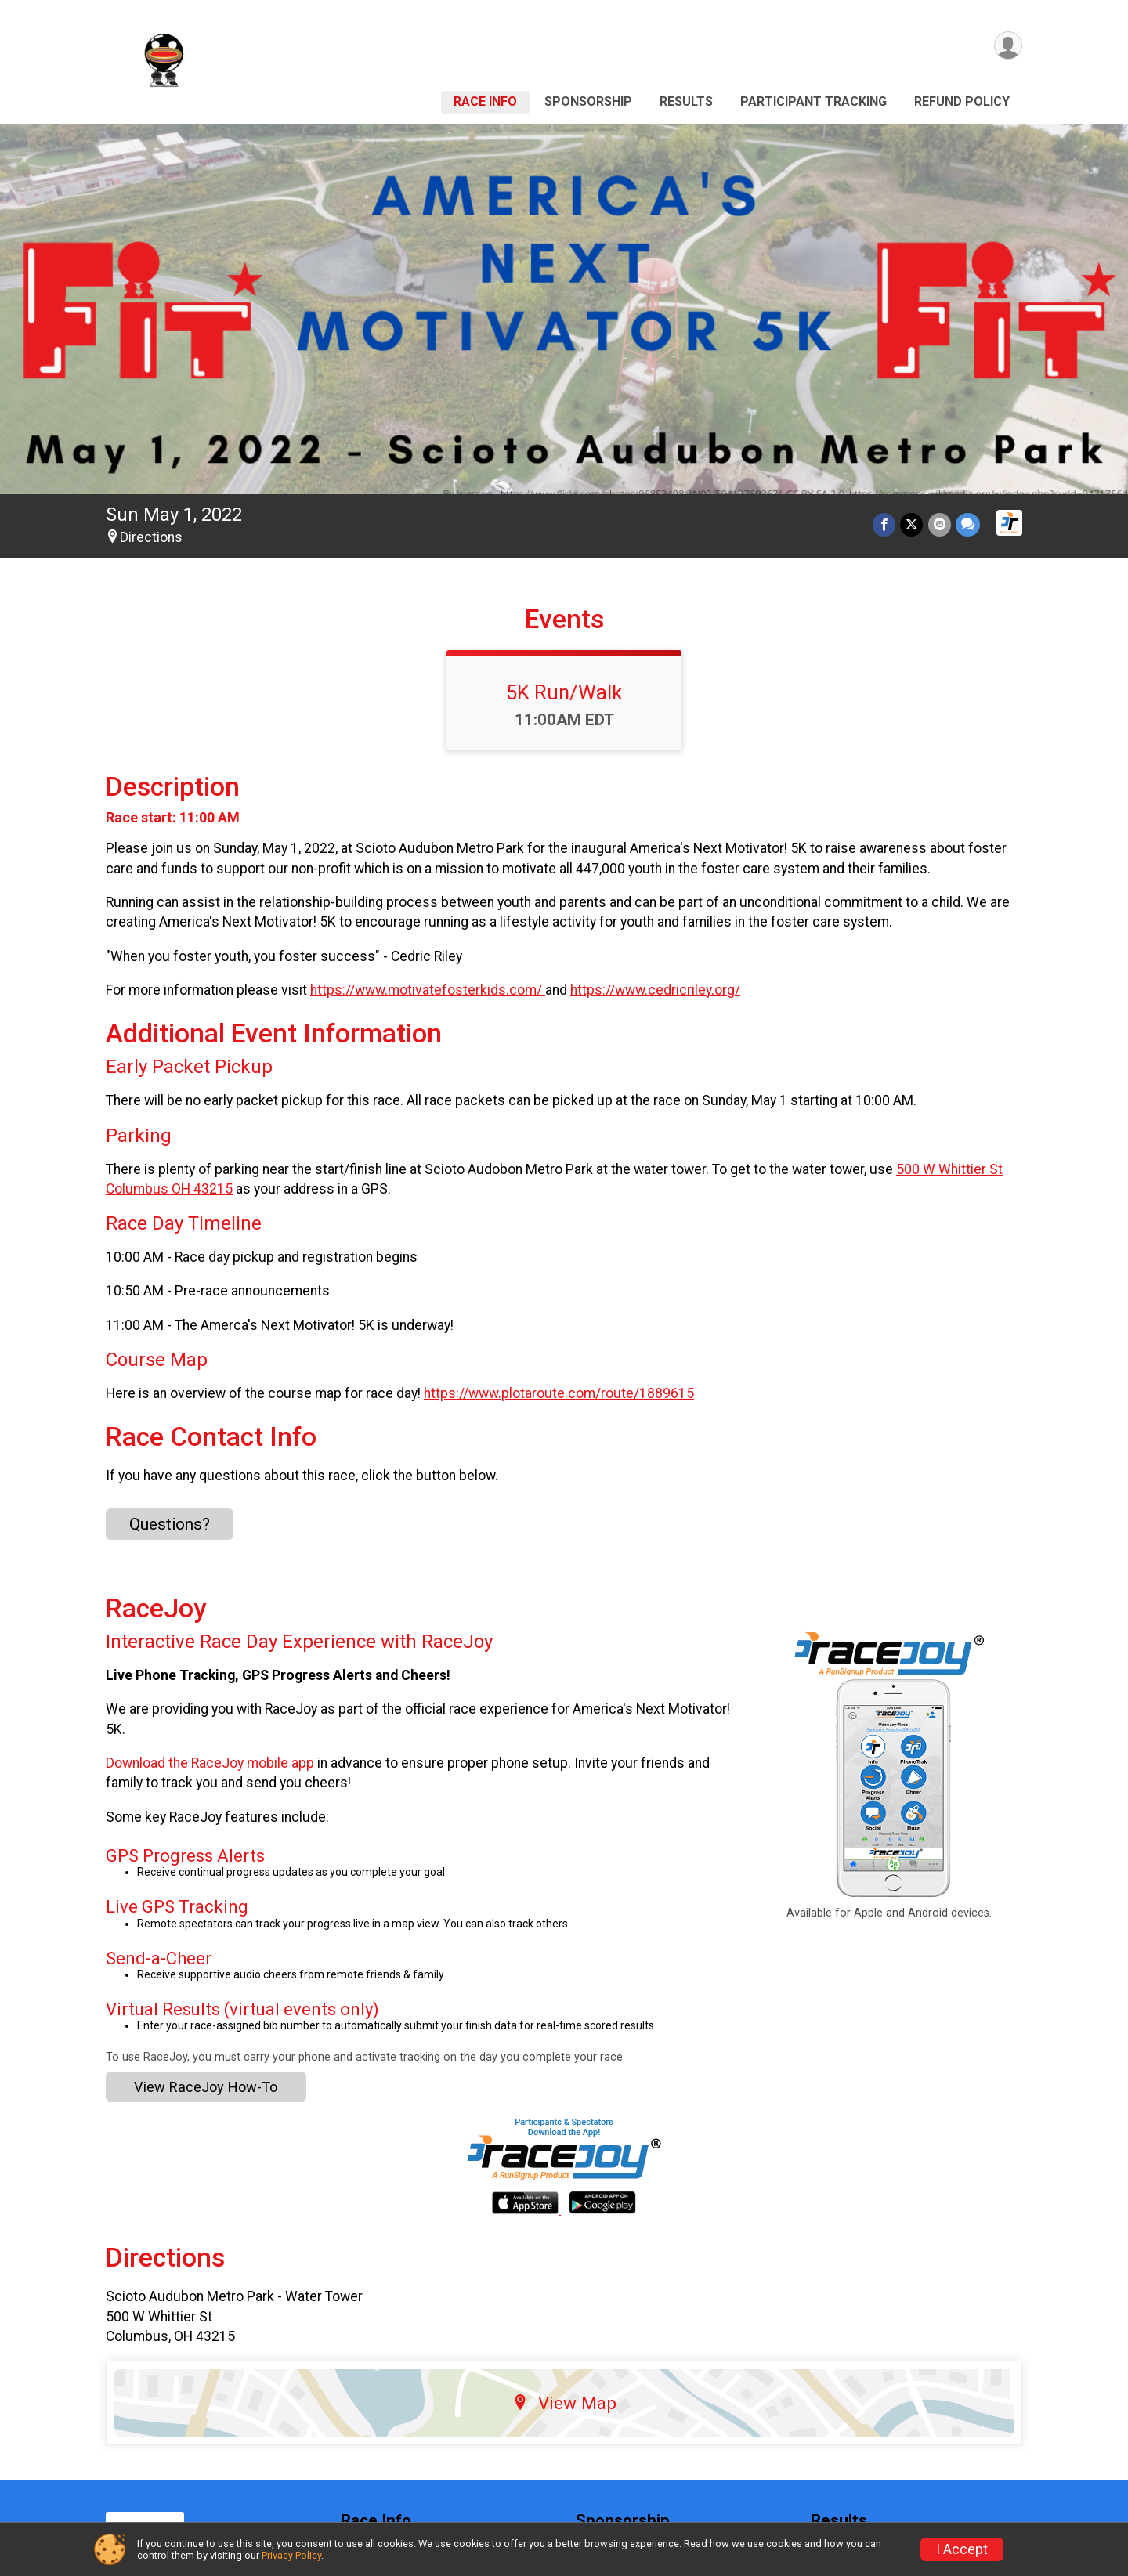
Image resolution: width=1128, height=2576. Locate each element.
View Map (564, 2403)
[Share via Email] (939, 524)
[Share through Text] (968, 524)
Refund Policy (962, 101)
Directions (151, 537)
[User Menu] (1007, 45)
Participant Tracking (813, 101)
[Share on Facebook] (884, 524)
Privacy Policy (291, 2555)
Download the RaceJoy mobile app (210, 1763)
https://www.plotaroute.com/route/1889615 (559, 1393)
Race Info (485, 101)
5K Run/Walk (564, 692)
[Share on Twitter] (912, 524)
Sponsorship (588, 101)
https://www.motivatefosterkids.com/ (427, 990)
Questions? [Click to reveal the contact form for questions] (169, 1524)
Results (686, 101)
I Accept (962, 2549)
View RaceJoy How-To (205, 2087)
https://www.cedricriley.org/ (655, 990)
